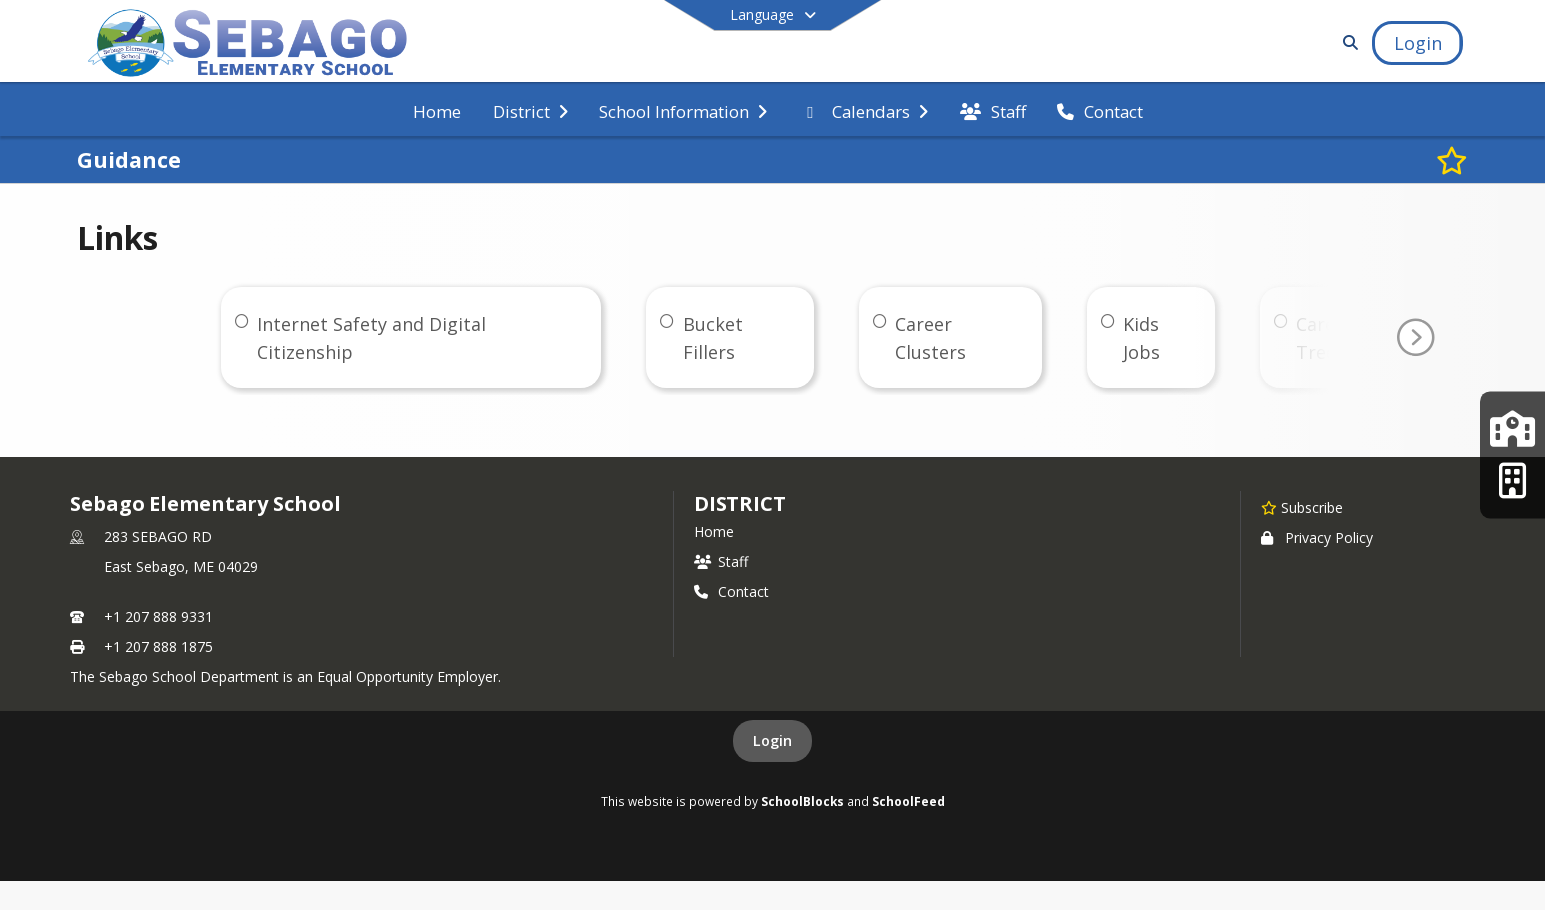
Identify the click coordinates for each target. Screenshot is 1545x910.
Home (714, 531)
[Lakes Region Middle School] (1512, 429)
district (740, 503)
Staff (721, 561)
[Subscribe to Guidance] (1452, 160)
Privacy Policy (1317, 537)
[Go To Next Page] (1415, 338)
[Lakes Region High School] (1512, 480)
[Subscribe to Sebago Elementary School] (1302, 507)
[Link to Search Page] (1347, 42)
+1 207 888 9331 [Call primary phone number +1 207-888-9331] (158, 616)
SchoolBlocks (802, 801)
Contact (731, 591)
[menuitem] (437, 110)
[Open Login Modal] (1417, 43)
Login (772, 740)
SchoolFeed (908, 801)
